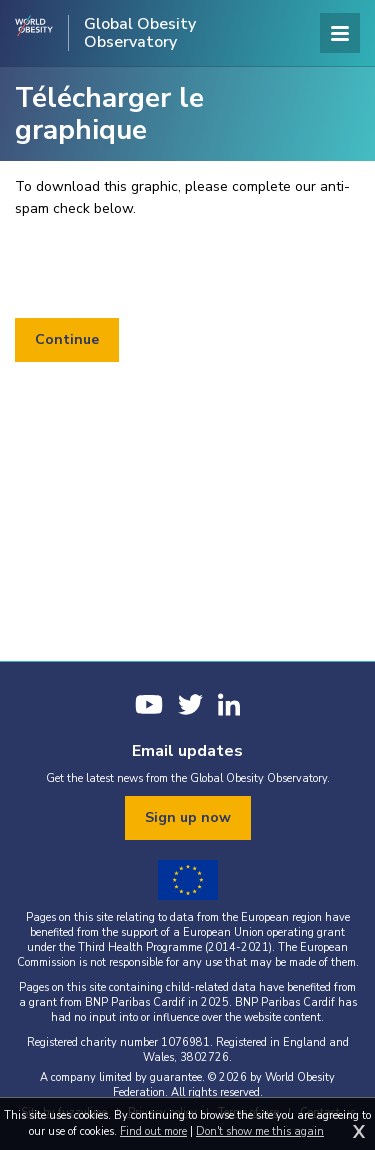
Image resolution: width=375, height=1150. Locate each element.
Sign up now (188, 817)
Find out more (153, 1131)
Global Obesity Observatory (140, 33)
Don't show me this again (260, 1131)
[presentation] (167, 269)
